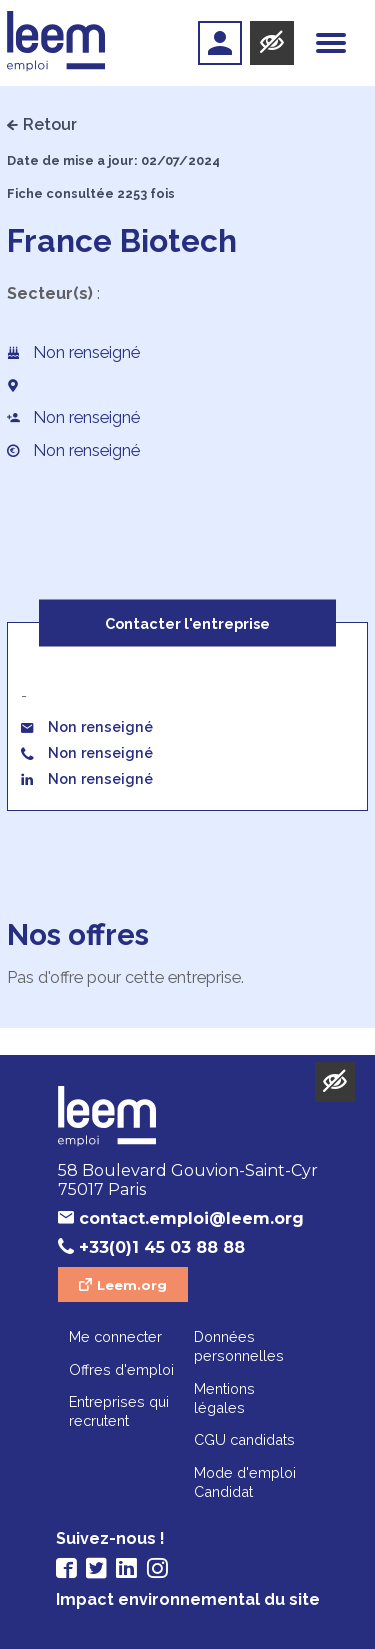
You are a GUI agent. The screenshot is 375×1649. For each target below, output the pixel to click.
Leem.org (132, 1285)
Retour (50, 124)
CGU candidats (244, 1439)
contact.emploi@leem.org (191, 1218)
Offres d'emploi (121, 1369)
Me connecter (115, 1336)
